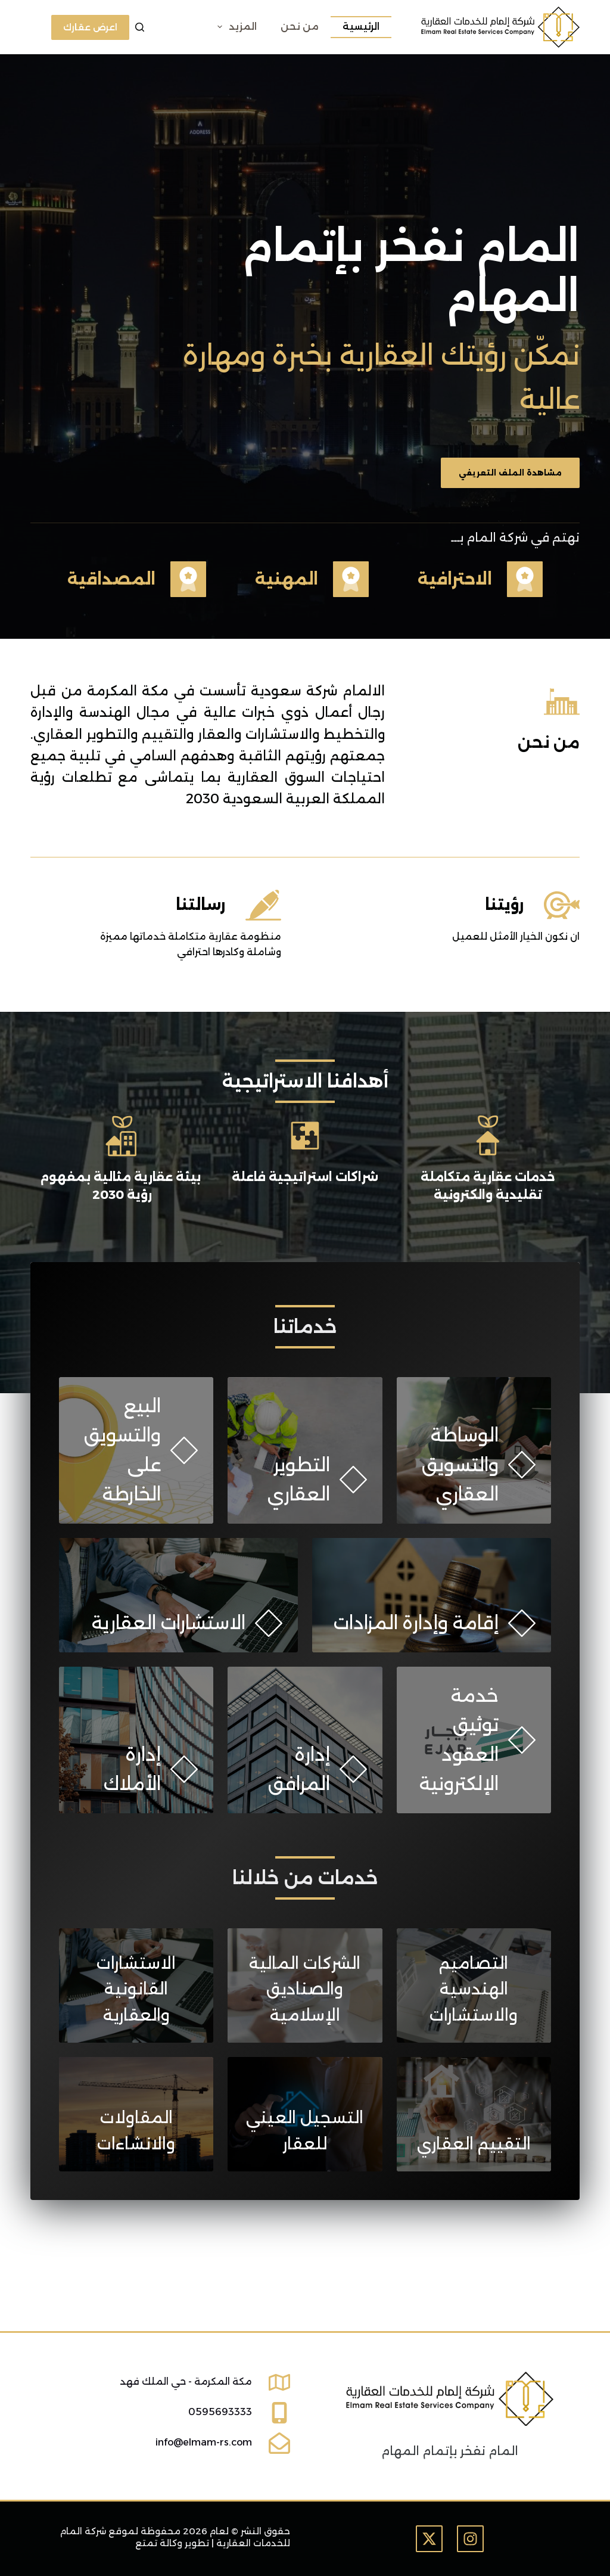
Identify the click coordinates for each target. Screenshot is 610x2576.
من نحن (300, 26)
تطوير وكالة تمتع (172, 2543)
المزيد (235, 27)
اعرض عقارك (90, 27)
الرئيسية (361, 26)
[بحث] (139, 27)
